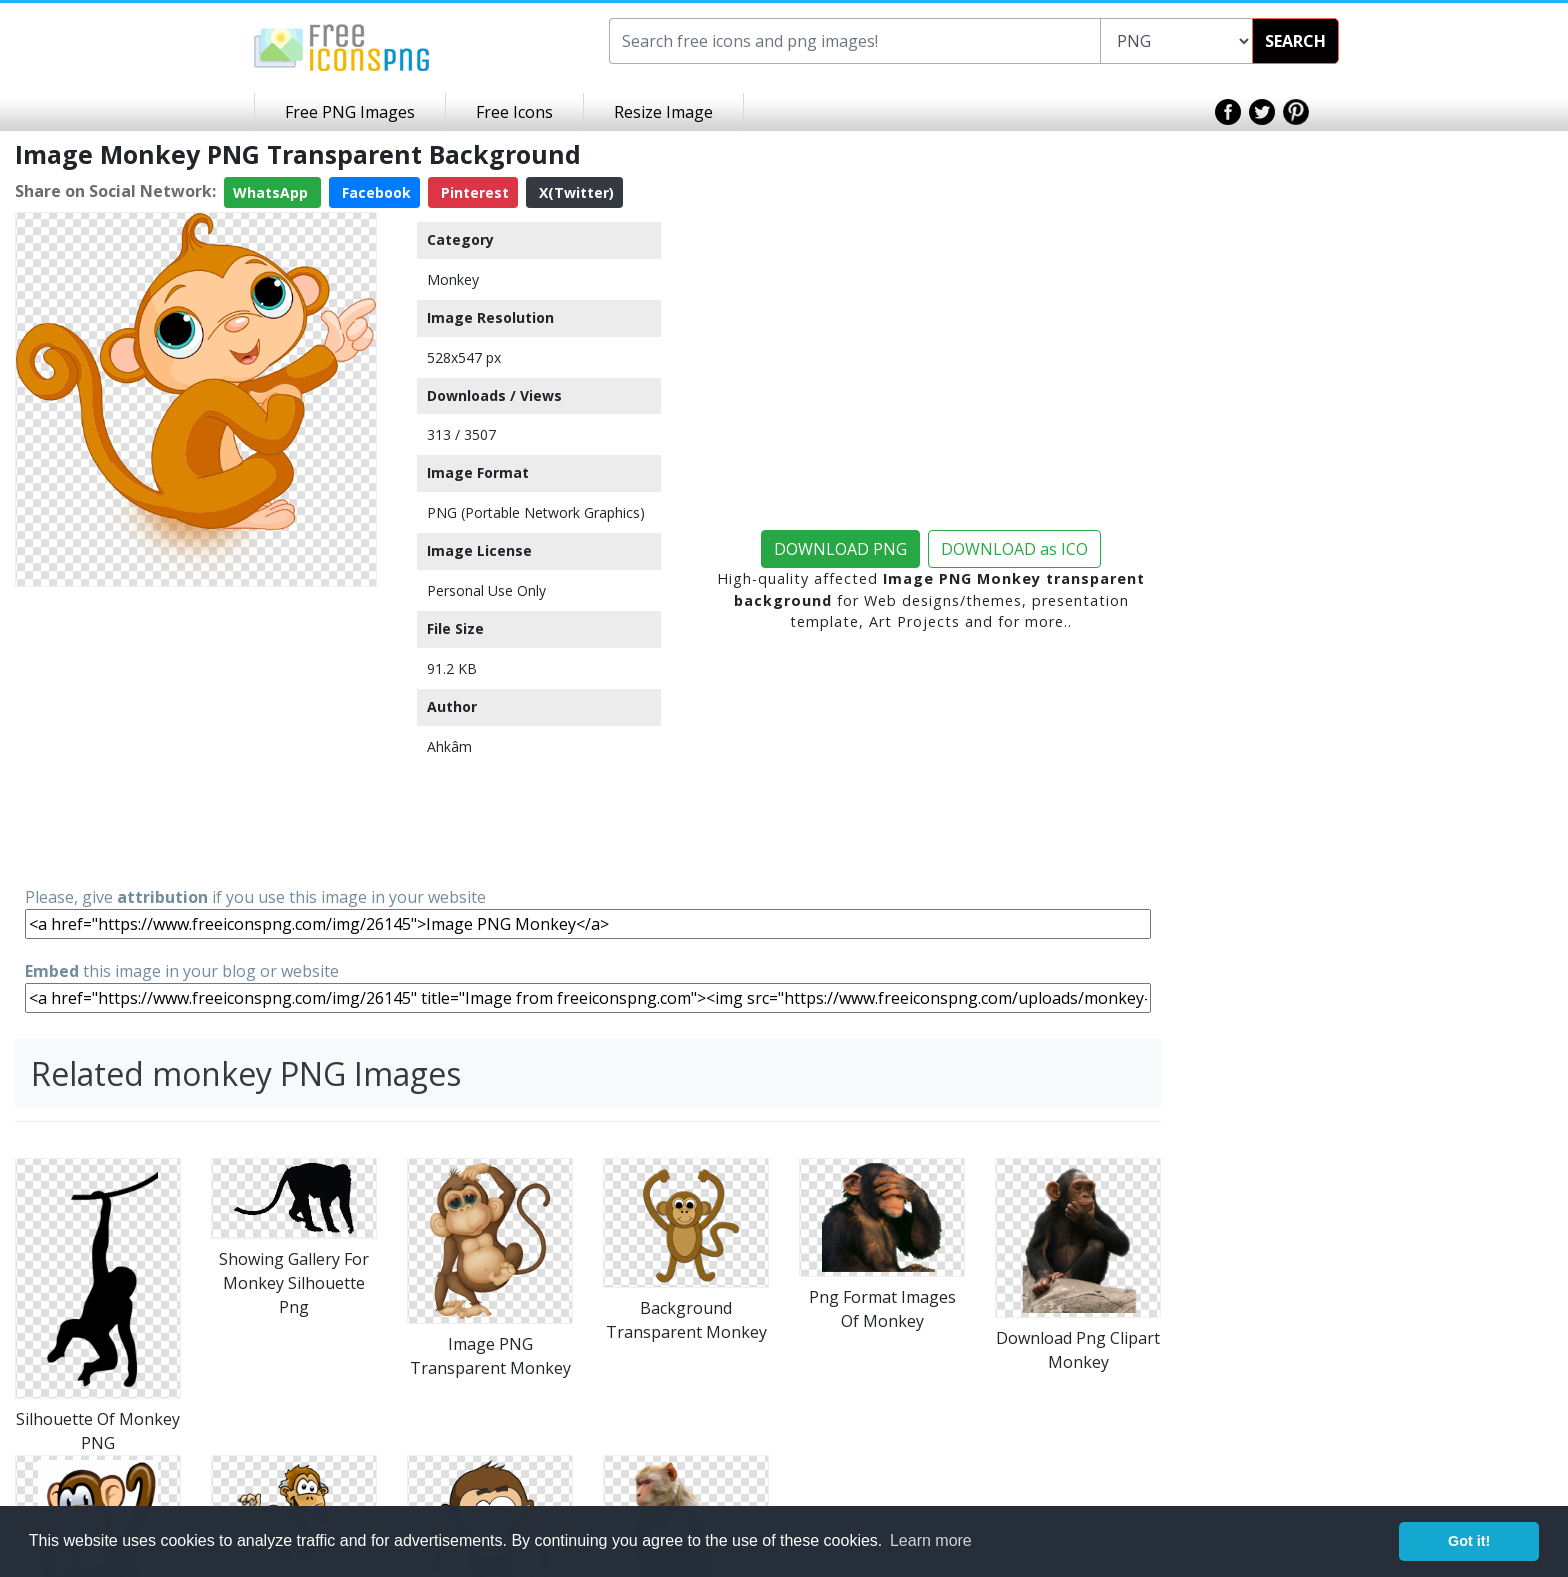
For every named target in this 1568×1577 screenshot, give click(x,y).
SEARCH (1295, 41)
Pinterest (473, 192)
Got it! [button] (1469, 1541)
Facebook (374, 192)
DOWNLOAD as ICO (1014, 549)
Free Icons (514, 112)
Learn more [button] (931, 1540)
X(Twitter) (574, 192)
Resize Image (663, 112)
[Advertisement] (196, 735)
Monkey (453, 279)
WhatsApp (272, 192)
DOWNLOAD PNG (840, 549)
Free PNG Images (350, 112)
